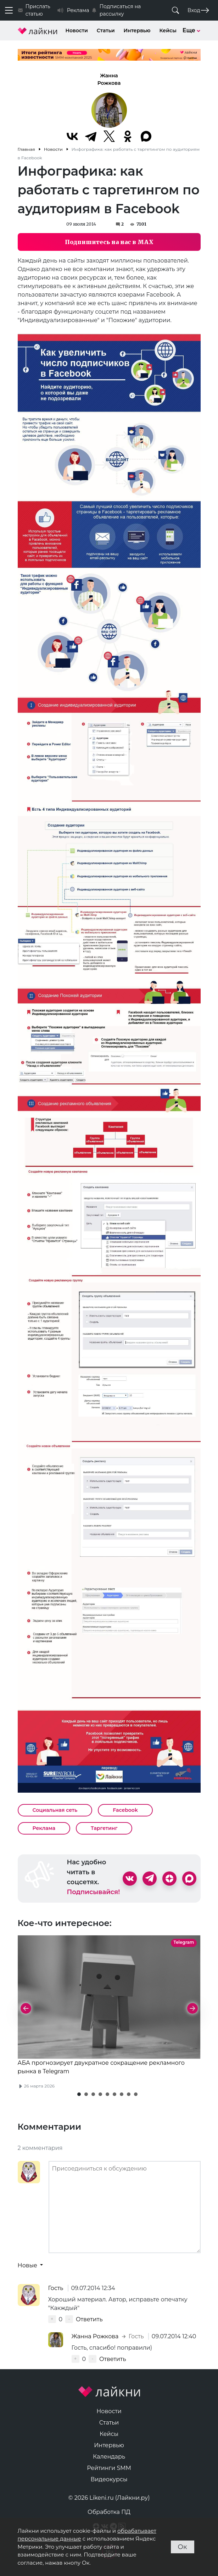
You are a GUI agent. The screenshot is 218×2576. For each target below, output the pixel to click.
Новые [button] (28, 2265)
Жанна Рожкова (109, 79)
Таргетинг (104, 1828)
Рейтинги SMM (109, 2468)
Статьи (106, 30)
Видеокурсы (109, 2479)
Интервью (137, 30)
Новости (77, 30)
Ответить (89, 2319)
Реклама (44, 1828)
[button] (79, 2094)
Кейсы (168, 30)
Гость (56, 2288)
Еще (192, 30)
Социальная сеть (55, 1810)
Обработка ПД (109, 2512)
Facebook (125, 1810)
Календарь (109, 2456)
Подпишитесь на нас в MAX (109, 242)
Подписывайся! (93, 1892)
